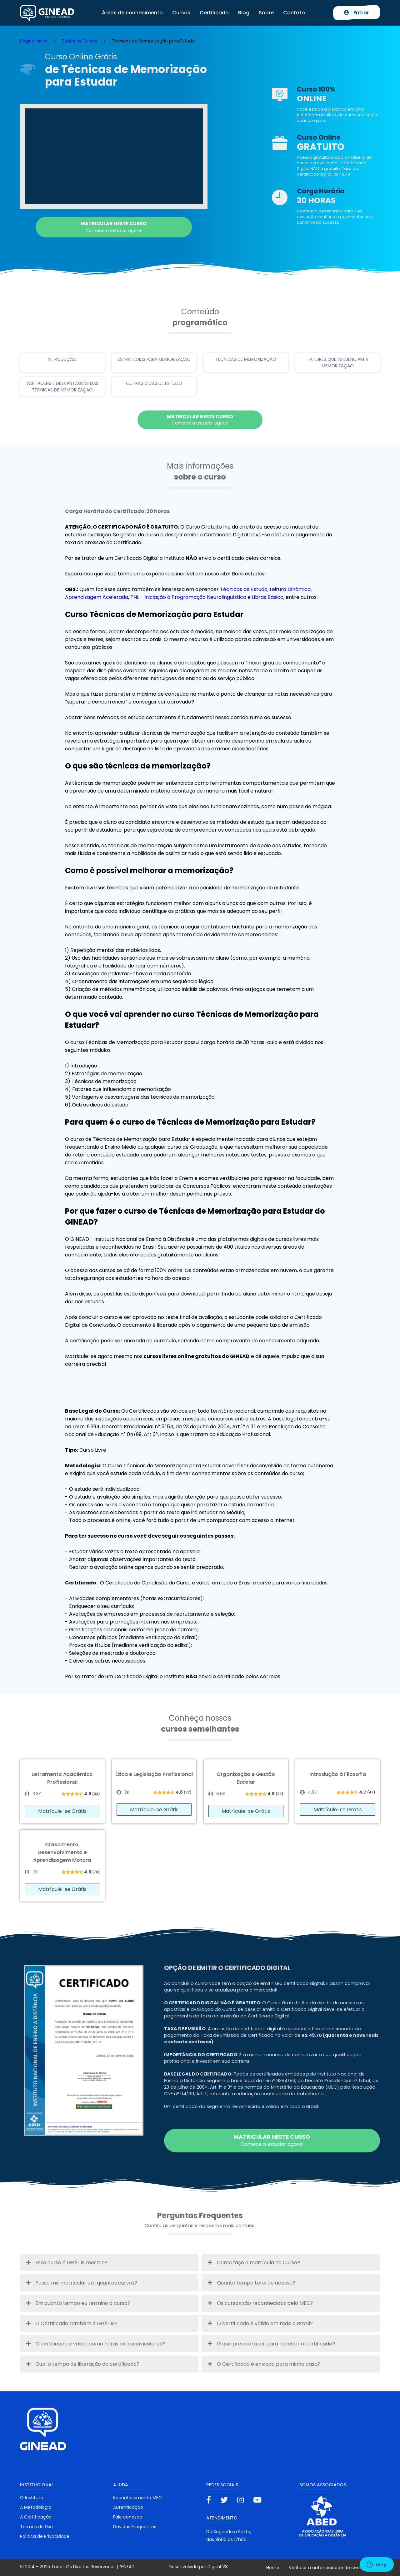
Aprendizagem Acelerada (96, 597)
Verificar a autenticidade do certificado (332, 2567)
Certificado (214, 12)
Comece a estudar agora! (113, 227)
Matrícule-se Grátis (62, 1811)
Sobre (266, 12)
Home (272, 2567)
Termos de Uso (36, 2527)
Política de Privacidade (44, 2536)
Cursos (181, 12)
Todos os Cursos (79, 41)
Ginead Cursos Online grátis (47, 13)
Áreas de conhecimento (132, 12)
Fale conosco (127, 2517)
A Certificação (36, 2517)
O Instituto (31, 2497)
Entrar (356, 12)
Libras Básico (267, 597)
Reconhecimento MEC (137, 2497)
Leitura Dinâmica (290, 589)
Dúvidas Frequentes (134, 2527)
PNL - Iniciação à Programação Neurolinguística (188, 597)
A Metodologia (35, 2507)
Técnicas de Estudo (244, 589)
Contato (294, 12)
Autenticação (128, 2507)
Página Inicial (33, 41)
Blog (243, 12)
